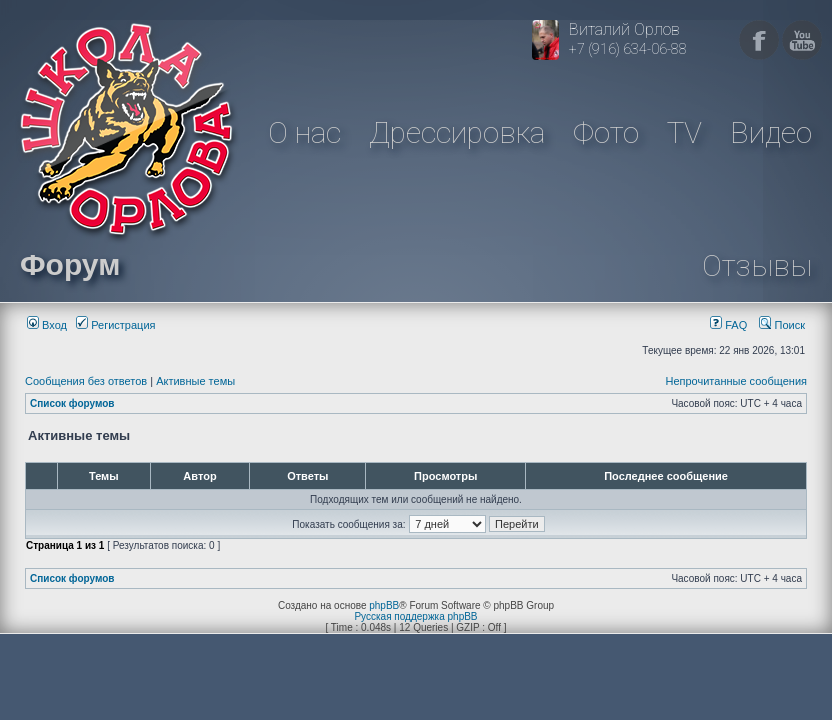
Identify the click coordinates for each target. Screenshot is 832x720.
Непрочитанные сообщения (736, 381)
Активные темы (195, 381)
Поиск (782, 325)
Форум (70, 264)
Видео (771, 132)
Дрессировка (457, 132)
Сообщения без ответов (86, 381)
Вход (47, 325)
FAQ (728, 325)
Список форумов (72, 403)
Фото (606, 132)
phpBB (384, 605)
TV (684, 132)
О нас (304, 132)
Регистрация (115, 325)
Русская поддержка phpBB (415, 616)
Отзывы (757, 265)
